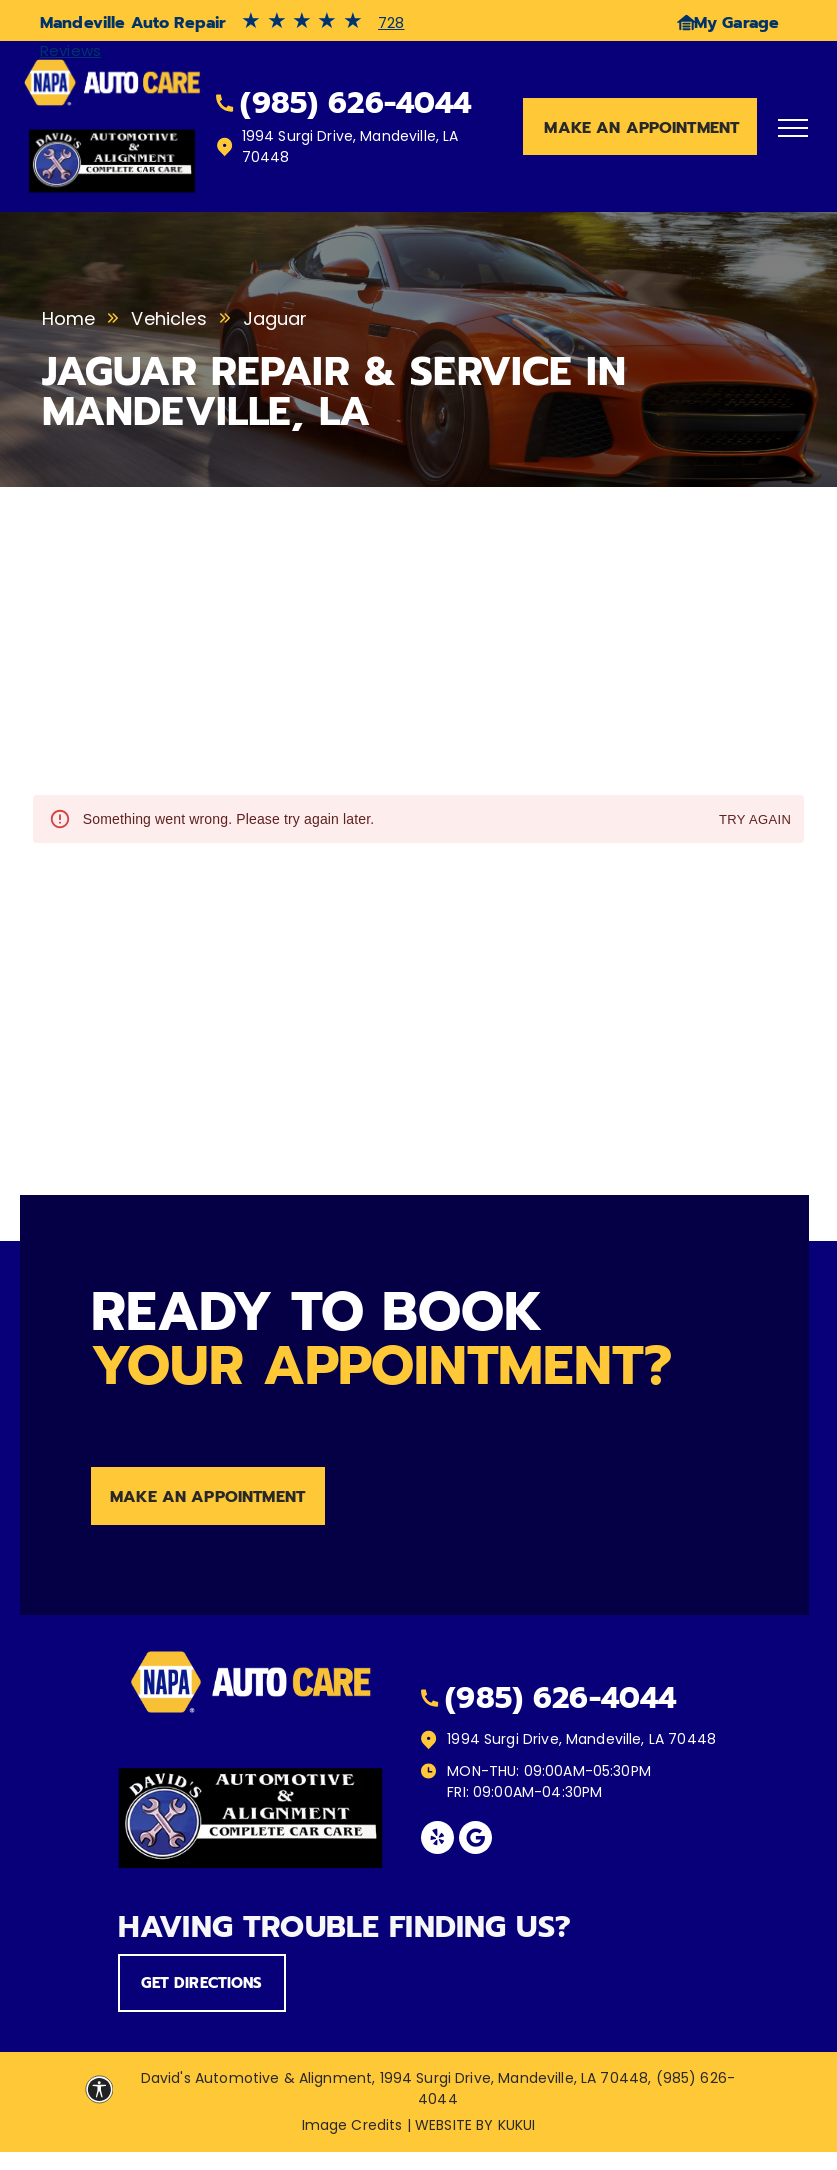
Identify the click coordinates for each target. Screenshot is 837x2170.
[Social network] (475, 1840)
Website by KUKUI (475, 2125)
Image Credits (352, 2125)
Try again (755, 820)
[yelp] (437, 1840)
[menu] (793, 128)
